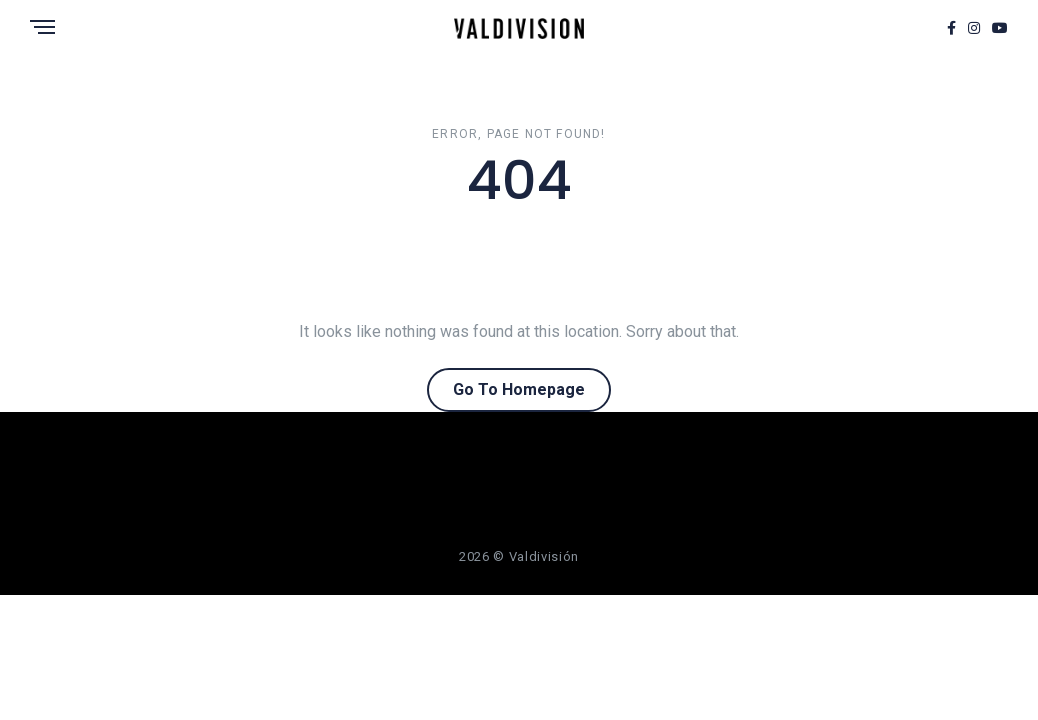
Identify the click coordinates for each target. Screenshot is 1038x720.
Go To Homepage (519, 389)
